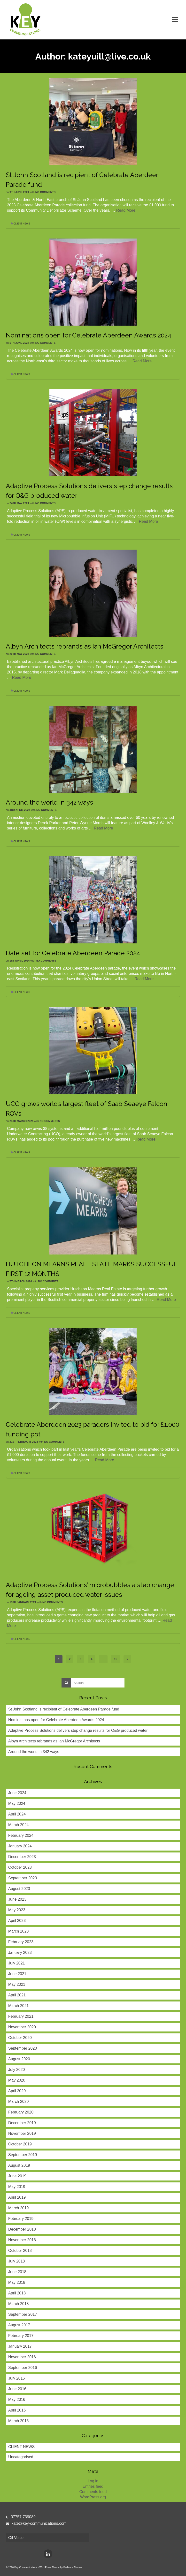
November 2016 (22, 2357)
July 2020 (16, 2070)
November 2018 (22, 2240)
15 (115, 1659)
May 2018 (16, 2282)
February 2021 (20, 2016)
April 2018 (17, 2293)
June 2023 (17, 1899)
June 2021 (17, 1974)
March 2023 (18, 1931)
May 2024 (16, 1803)
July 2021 (16, 1963)
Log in (93, 2481)
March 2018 (18, 2304)
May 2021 (16, 1984)
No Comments (45, 192)
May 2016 (16, 2399)
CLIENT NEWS (22, 223)
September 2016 (22, 2368)
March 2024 (18, 1825)
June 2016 (17, 2389)
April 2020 (17, 2091)
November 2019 (22, 2133)
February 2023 (20, 1942)
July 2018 (16, 2261)
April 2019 (17, 2197)
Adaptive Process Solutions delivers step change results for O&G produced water (77, 1730)
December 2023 (22, 1857)
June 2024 (17, 1793)
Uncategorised (20, 2457)
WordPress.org (93, 2497)
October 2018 (20, 2250)
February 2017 (20, 2336)
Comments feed (93, 2492)
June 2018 (17, 2272)
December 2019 (22, 2123)
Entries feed (93, 2486)
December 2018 (22, 2229)
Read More (125, 210)
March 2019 (18, 2208)
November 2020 (22, 2027)
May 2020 (16, 2080)
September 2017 (22, 2314)
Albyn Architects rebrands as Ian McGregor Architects (54, 1741)
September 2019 (22, 2155)
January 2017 (20, 2346)
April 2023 (17, 1921)
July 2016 (16, 2378)
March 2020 (18, 2101)
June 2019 (17, 2176)
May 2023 (16, 1910)
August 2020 (19, 2059)
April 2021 (17, 1995)
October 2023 (20, 1867)
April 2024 (17, 1814)
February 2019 (20, 2219)
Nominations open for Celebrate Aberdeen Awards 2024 (56, 1720)
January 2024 (20, 1846)
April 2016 (17, 2410)
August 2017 (19, 2325)
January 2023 (20, 1952)
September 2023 (22, 1878)
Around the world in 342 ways (33, 1752)
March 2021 (18, 2006)
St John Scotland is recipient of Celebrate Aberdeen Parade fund (63, 1709)
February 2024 (20, 1835)
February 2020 (20, 2112)
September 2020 (22, 2048)
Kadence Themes (72, 2567)
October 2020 (20, 2038)
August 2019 (19, 2165)
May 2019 (16, 2187)
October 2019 (20, 2144)
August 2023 (19, 1889)
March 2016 (18, 2421)
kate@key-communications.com (36, 2523)
